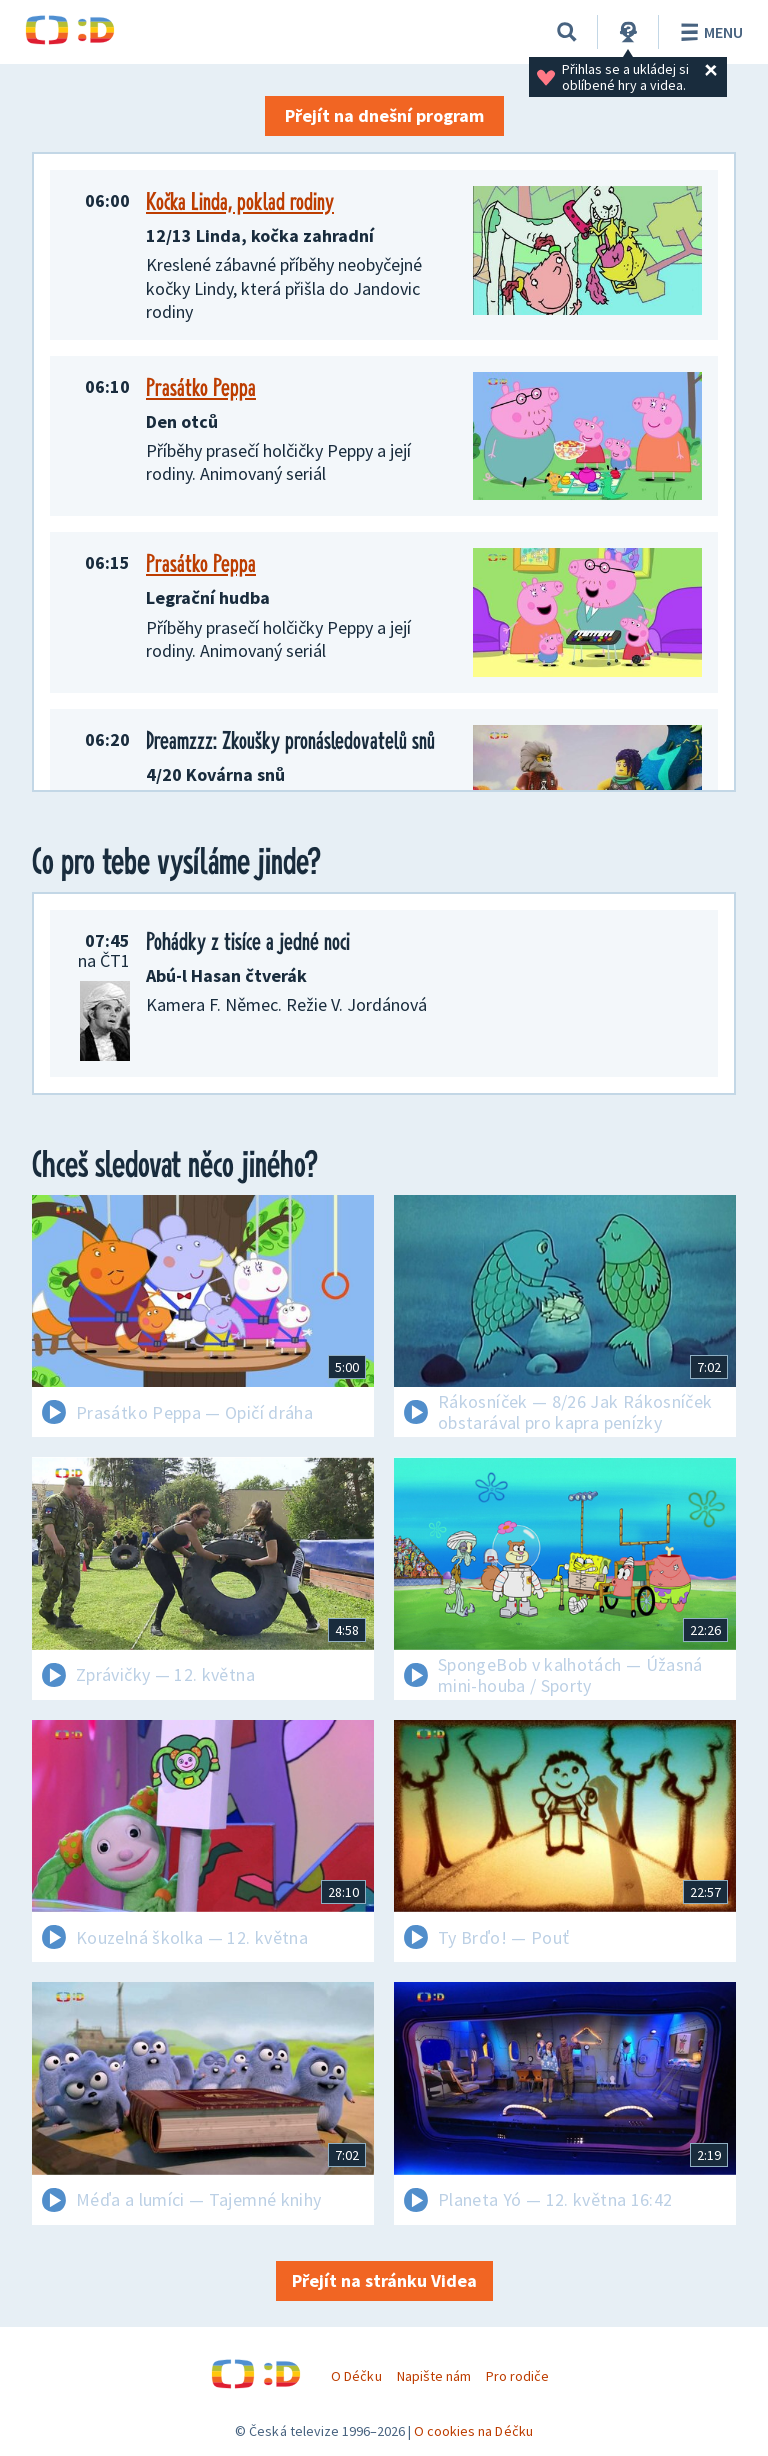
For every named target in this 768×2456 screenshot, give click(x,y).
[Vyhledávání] (567, 32)
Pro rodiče (517, 2376)
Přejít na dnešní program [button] (384, 115)
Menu (708, 32)
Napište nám (434, 2376)
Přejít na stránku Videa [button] (384, 2280)
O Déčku (356, 2376)
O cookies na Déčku (473, 2431)
